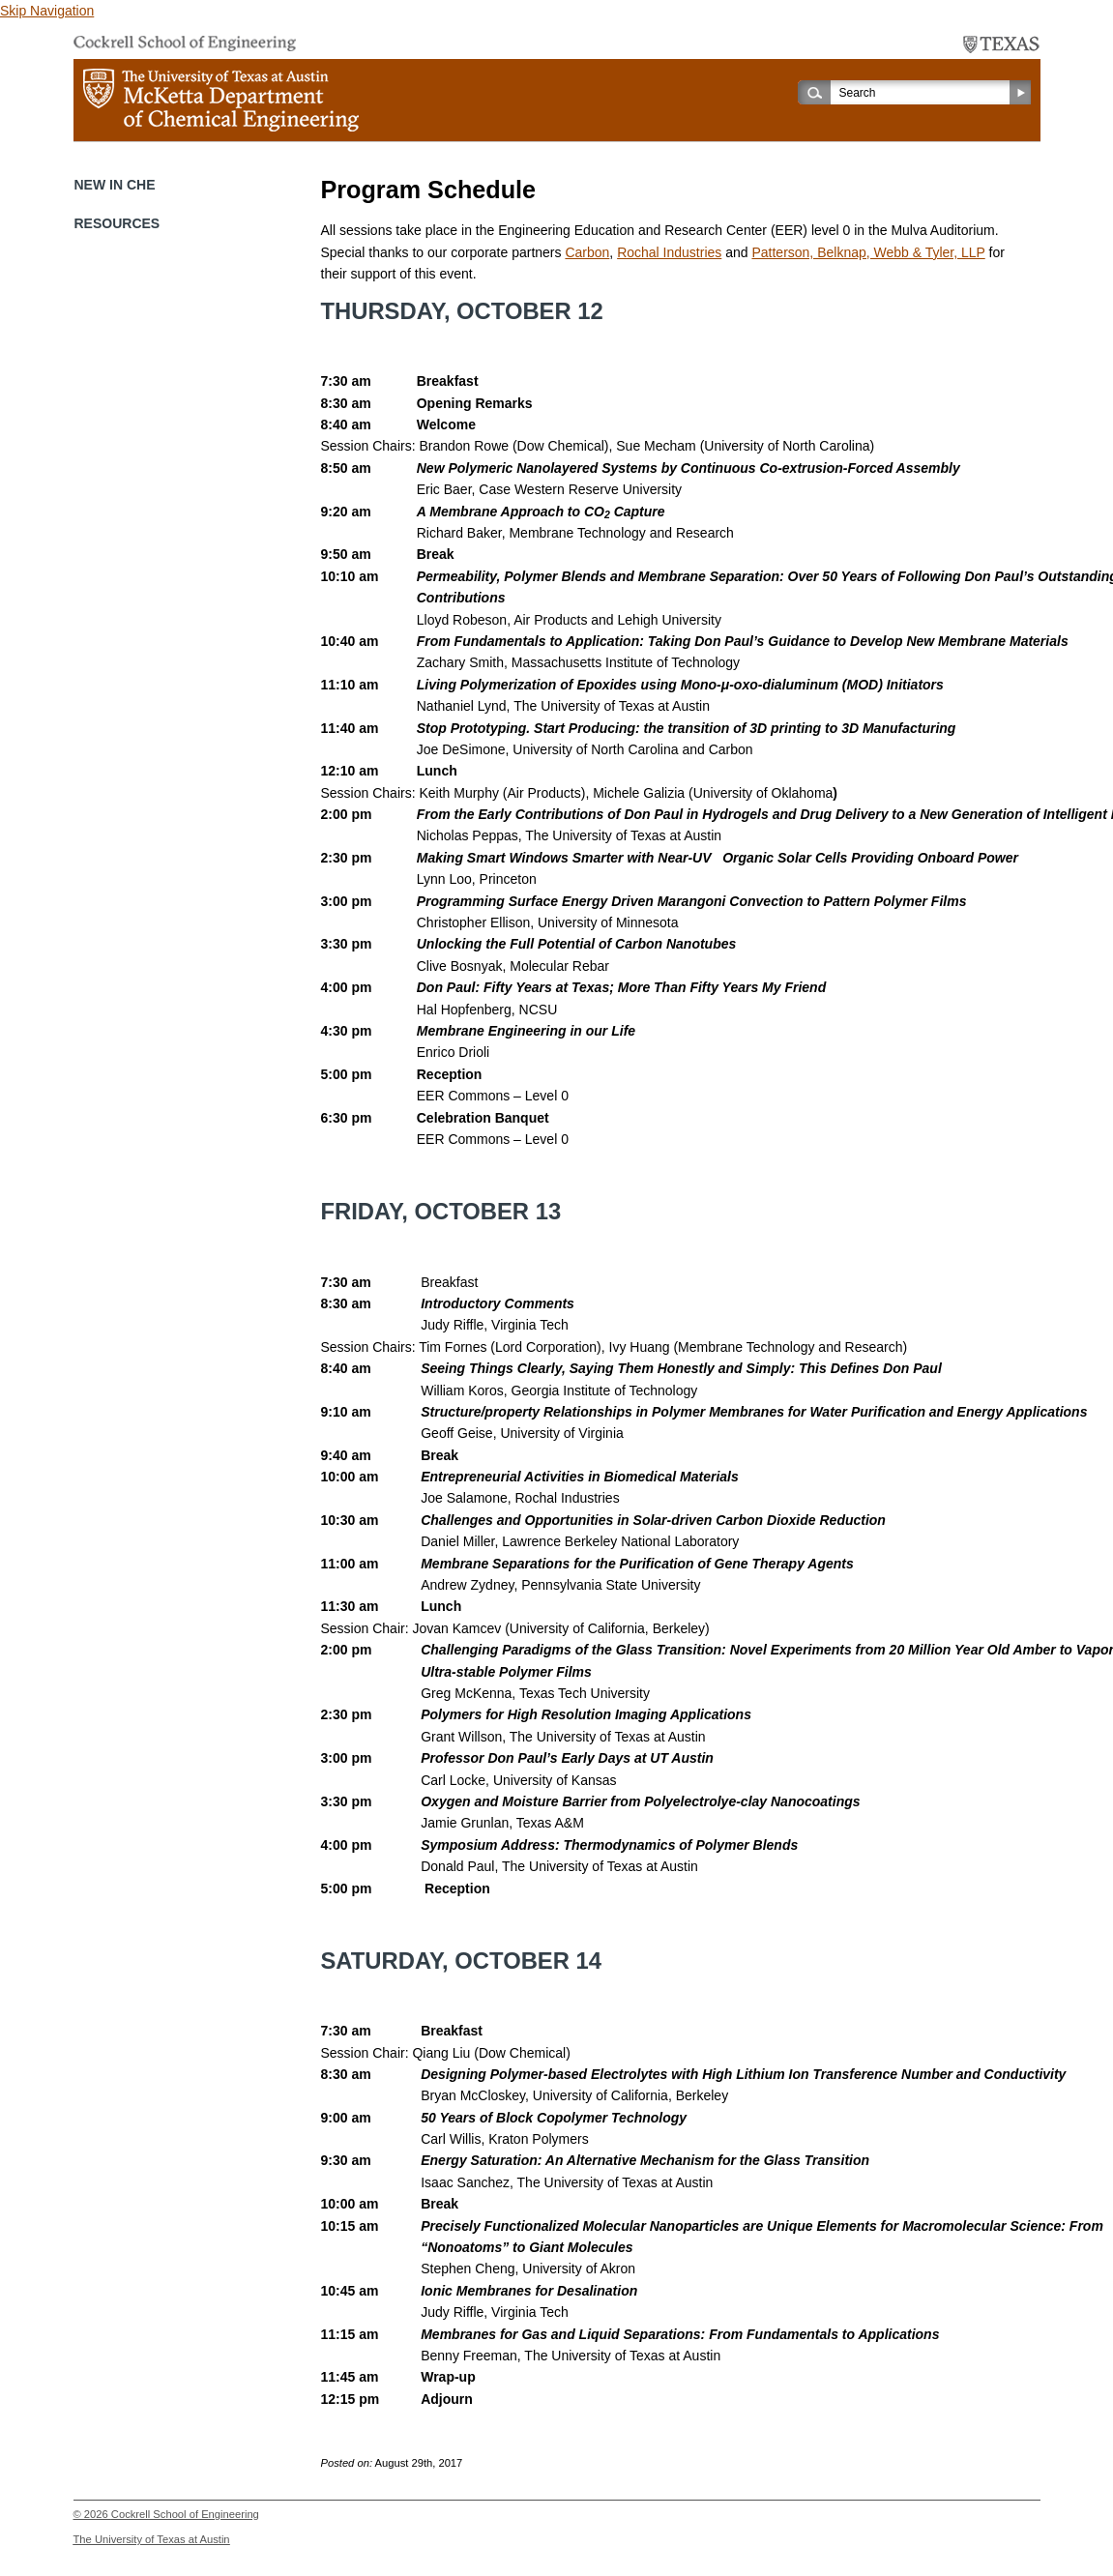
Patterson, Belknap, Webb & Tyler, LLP (867, 252)
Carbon (587, 252)
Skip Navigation (47, 10)
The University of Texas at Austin (151, 2539)
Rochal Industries (669, 252)
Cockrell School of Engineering (185, 2514)
